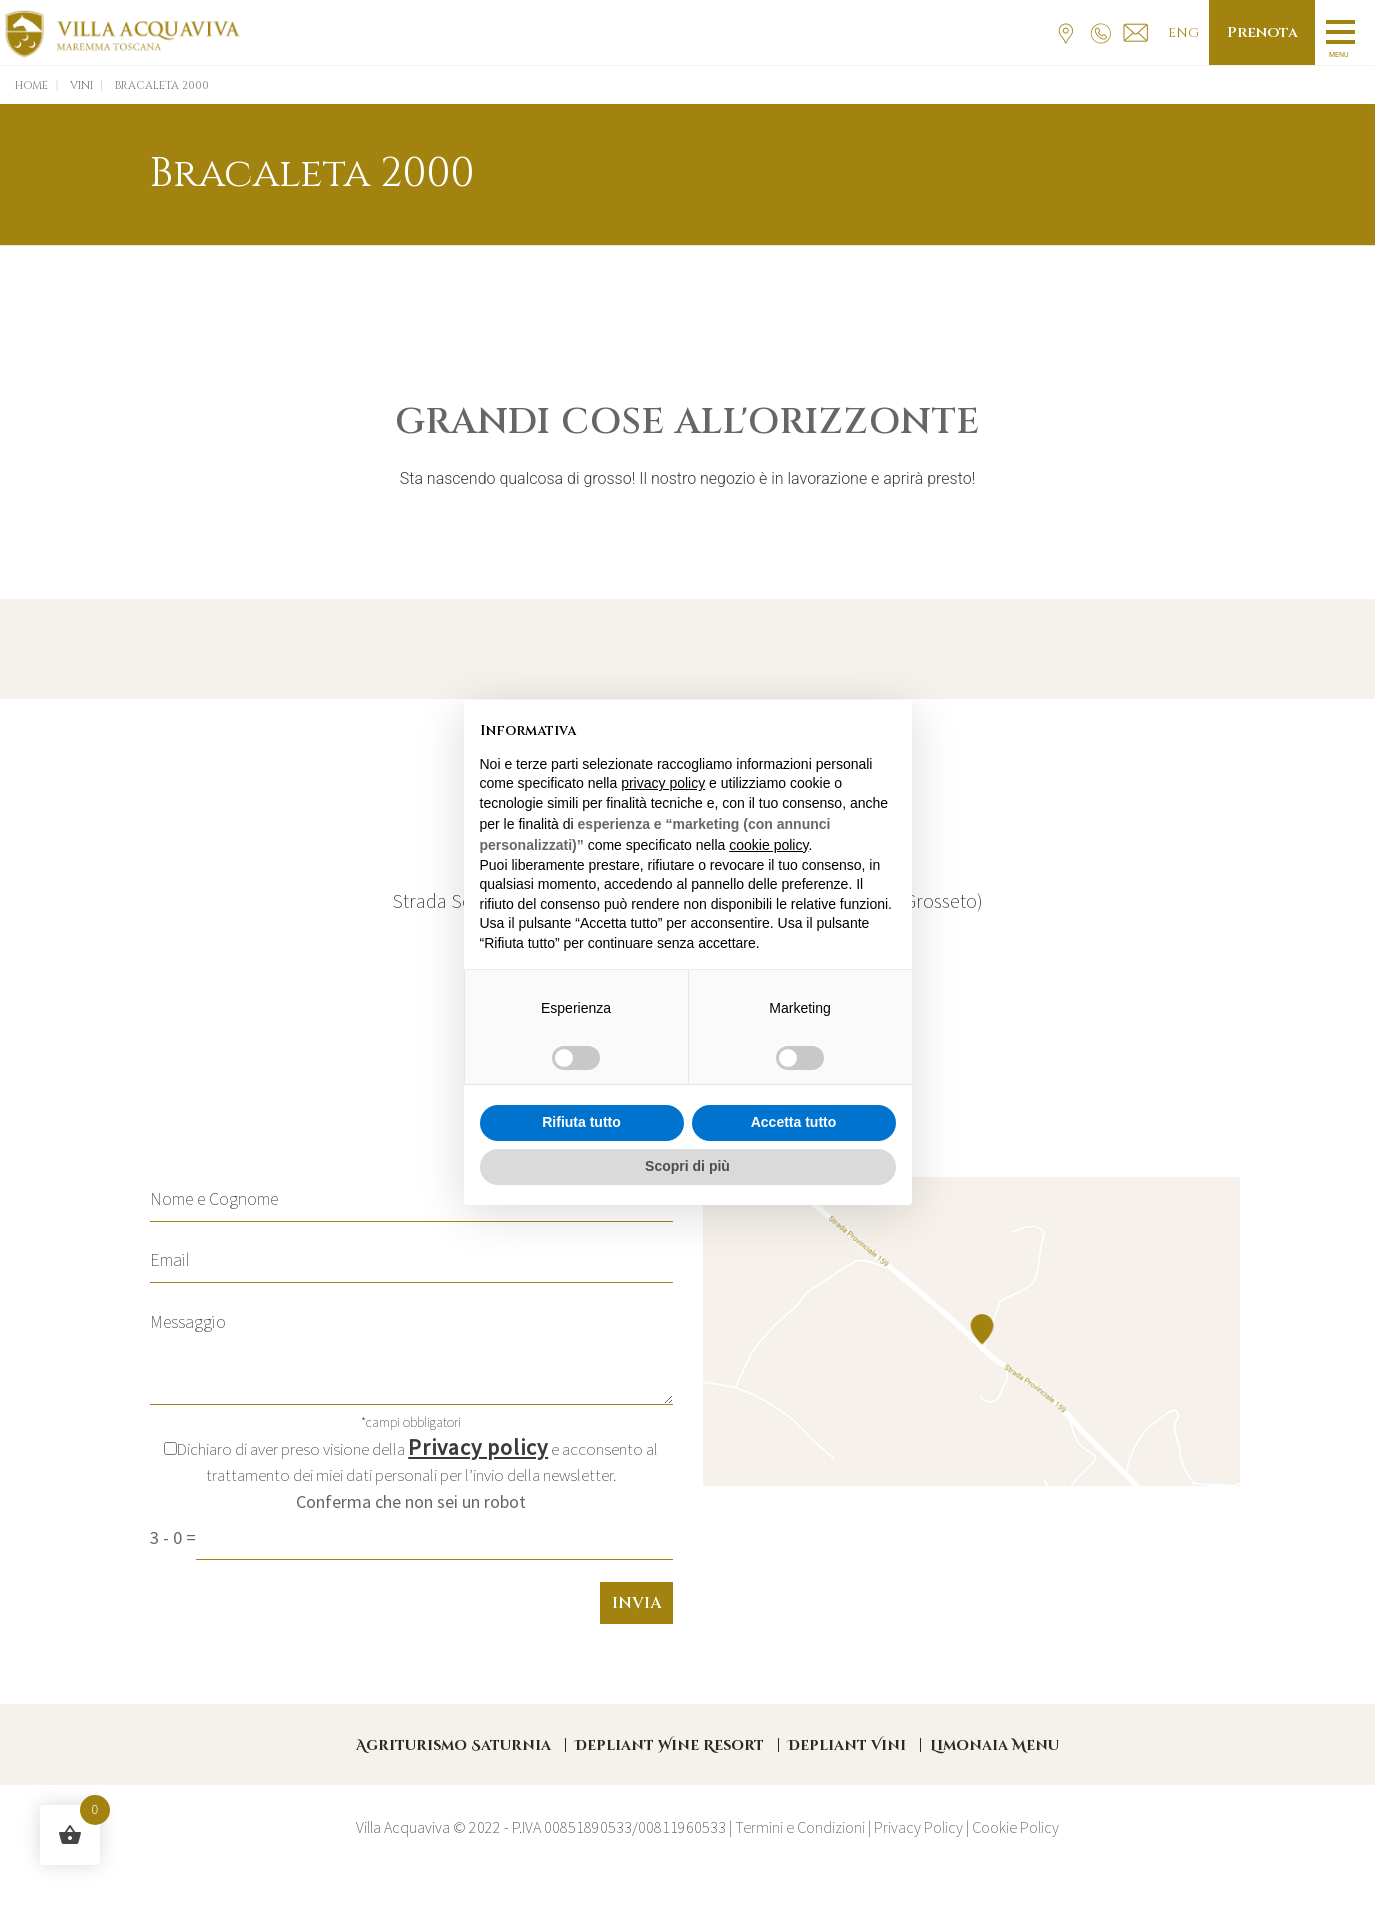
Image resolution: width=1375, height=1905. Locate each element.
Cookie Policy (1015, 1827)
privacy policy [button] (663, 783)
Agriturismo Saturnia (453, 1745)
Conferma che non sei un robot (411, 1501)
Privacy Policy (918, 1827)
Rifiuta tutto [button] (581, 1122)
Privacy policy (478, 1447)
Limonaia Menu (994, 1745)
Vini (81, 85)
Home (31, 85)
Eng (1182, 33)
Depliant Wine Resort (669, 1745)
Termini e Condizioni (800, 1827)
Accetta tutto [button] (794, 1122)
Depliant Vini (847, 1745)
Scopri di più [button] (687, 1166)
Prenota (1261, 32)
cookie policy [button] (768, 845)
